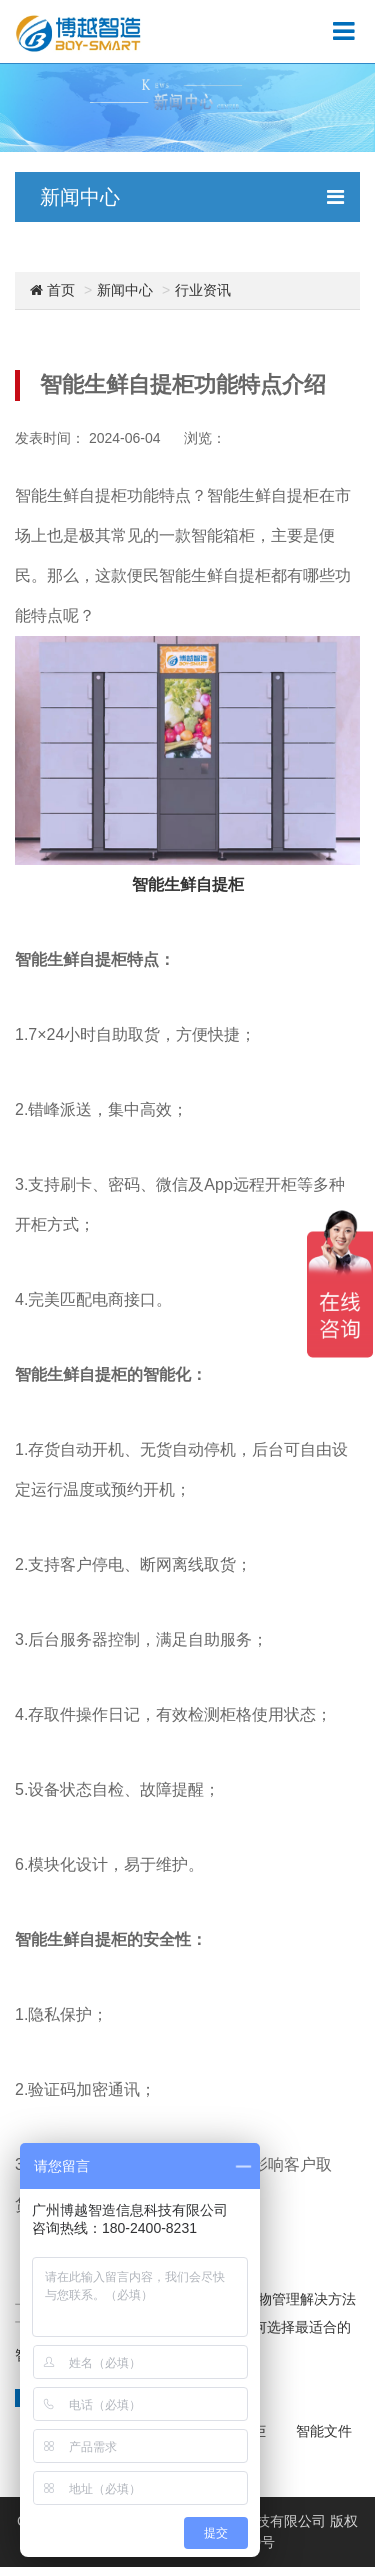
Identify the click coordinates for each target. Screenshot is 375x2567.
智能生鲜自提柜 (188, 884)
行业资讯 (203, 290)
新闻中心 (125, 290)
